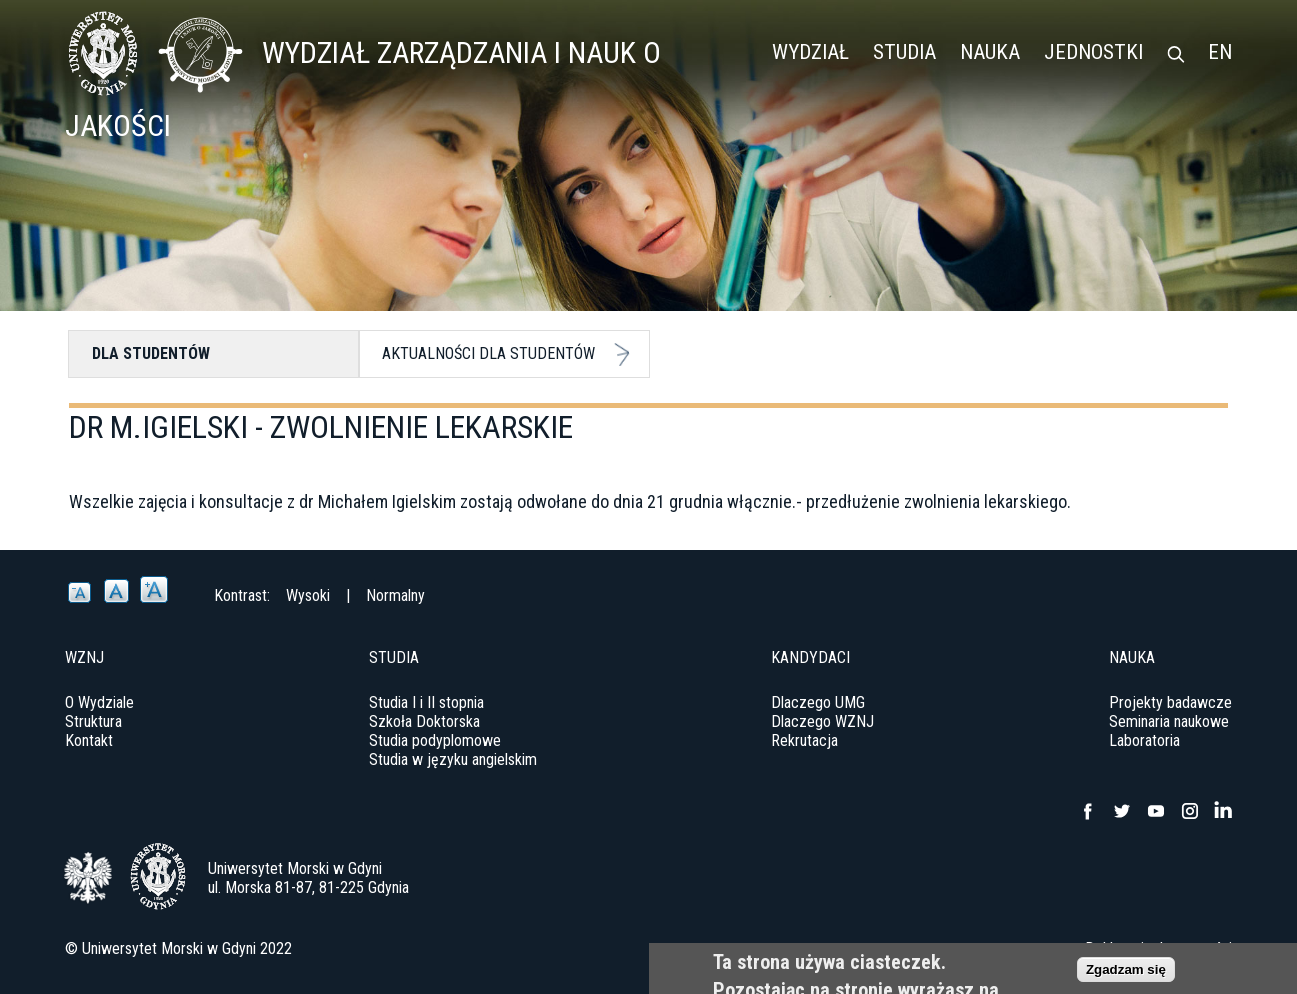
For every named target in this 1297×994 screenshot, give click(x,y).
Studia (904, 52)
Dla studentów (151, 353)
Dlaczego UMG (818, 702)
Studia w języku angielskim (453, 759)
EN (1220, 52)
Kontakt (89, 740)
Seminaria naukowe (1169, 721)
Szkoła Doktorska (424, 721)
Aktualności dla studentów (488, 353)
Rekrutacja (804, 740)
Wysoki (308, 595)
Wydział (810, 52)
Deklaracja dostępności (1158, 948)
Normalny (395, 595)
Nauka (990, 52)
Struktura (93, 721)
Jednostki (1093, 52)
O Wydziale (99, 702)
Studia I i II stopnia (426, 702)
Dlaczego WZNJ (822, 721)
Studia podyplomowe (435, 740)
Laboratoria (1144, 740)
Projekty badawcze (1170, 702)
